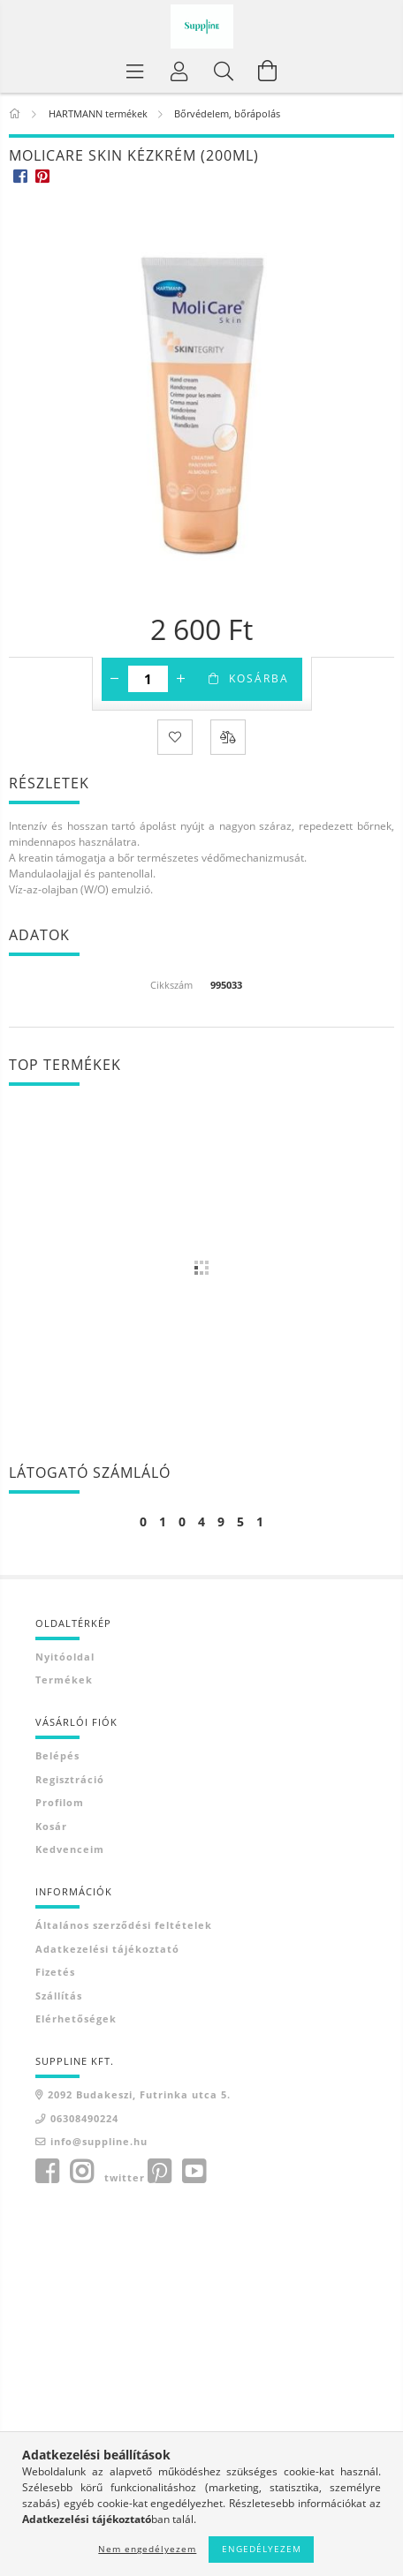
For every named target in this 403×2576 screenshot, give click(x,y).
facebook (46, 2171)
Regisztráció (69, 1779)
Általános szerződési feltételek (123, 1925)
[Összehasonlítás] (228, 737)
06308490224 (84, 2118)
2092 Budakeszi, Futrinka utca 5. (139, 2094)
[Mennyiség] (148, 679)
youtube (193, 2171)
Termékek (64, 1679)
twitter (124, 2177)
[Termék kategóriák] (135, 71)
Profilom (59, 1802)
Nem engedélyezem (147, 2548)
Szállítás (58, 1995)
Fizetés (55, 1971)
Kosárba (259, 678)
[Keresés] (223, 71)
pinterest (159, 2171)
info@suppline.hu (99, 2141)
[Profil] (179, 71)
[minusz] (115, 679)
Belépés (57, 1755)
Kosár (51, 1826)
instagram (81, 2171)
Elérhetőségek (76, 2018)
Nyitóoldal (65, 1656)
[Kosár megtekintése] (267, 71)
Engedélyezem (261, 2548)
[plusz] (181, 679)
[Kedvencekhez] (175, 737)
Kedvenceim (69, 1849)
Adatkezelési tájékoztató (107, 1948)
